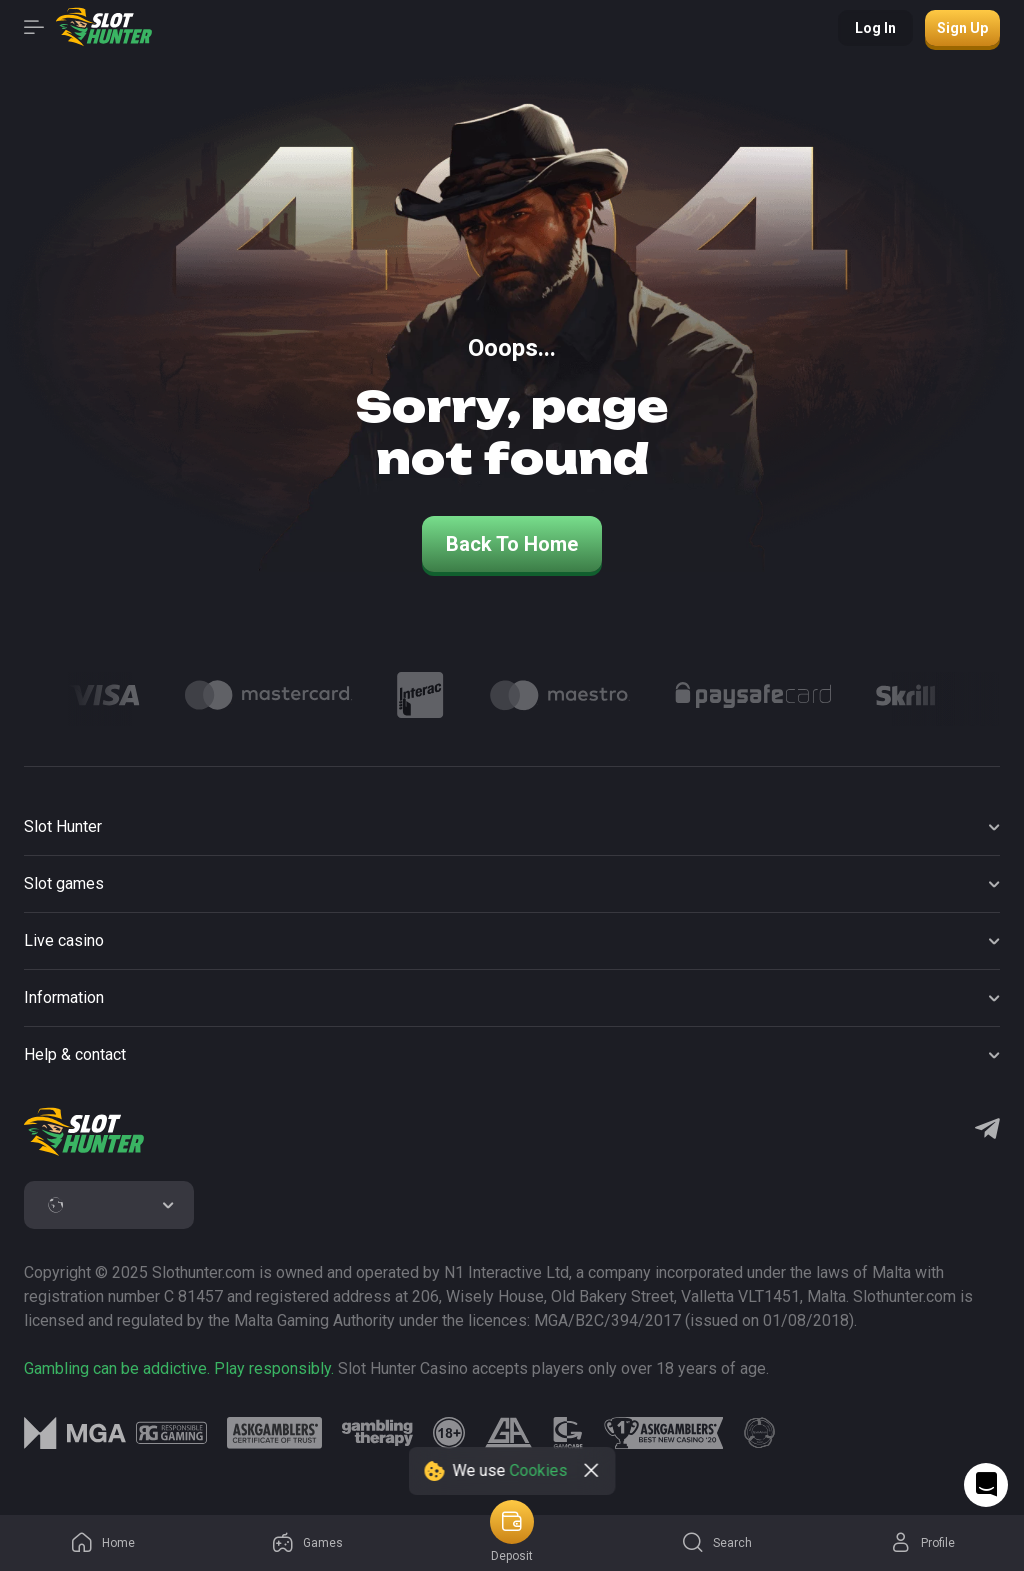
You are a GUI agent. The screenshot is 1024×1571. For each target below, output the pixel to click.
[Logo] (104, 695)
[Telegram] (987, 1131)
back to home (512, 544)
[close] (592, 1471)
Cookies (539, 1470)
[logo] (84, 1132)
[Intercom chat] (986, 1485)
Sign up (962, 28)
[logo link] (171, 1433)
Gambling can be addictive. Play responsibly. (179, 1368)
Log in (875, 28)
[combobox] (109, 1205)
